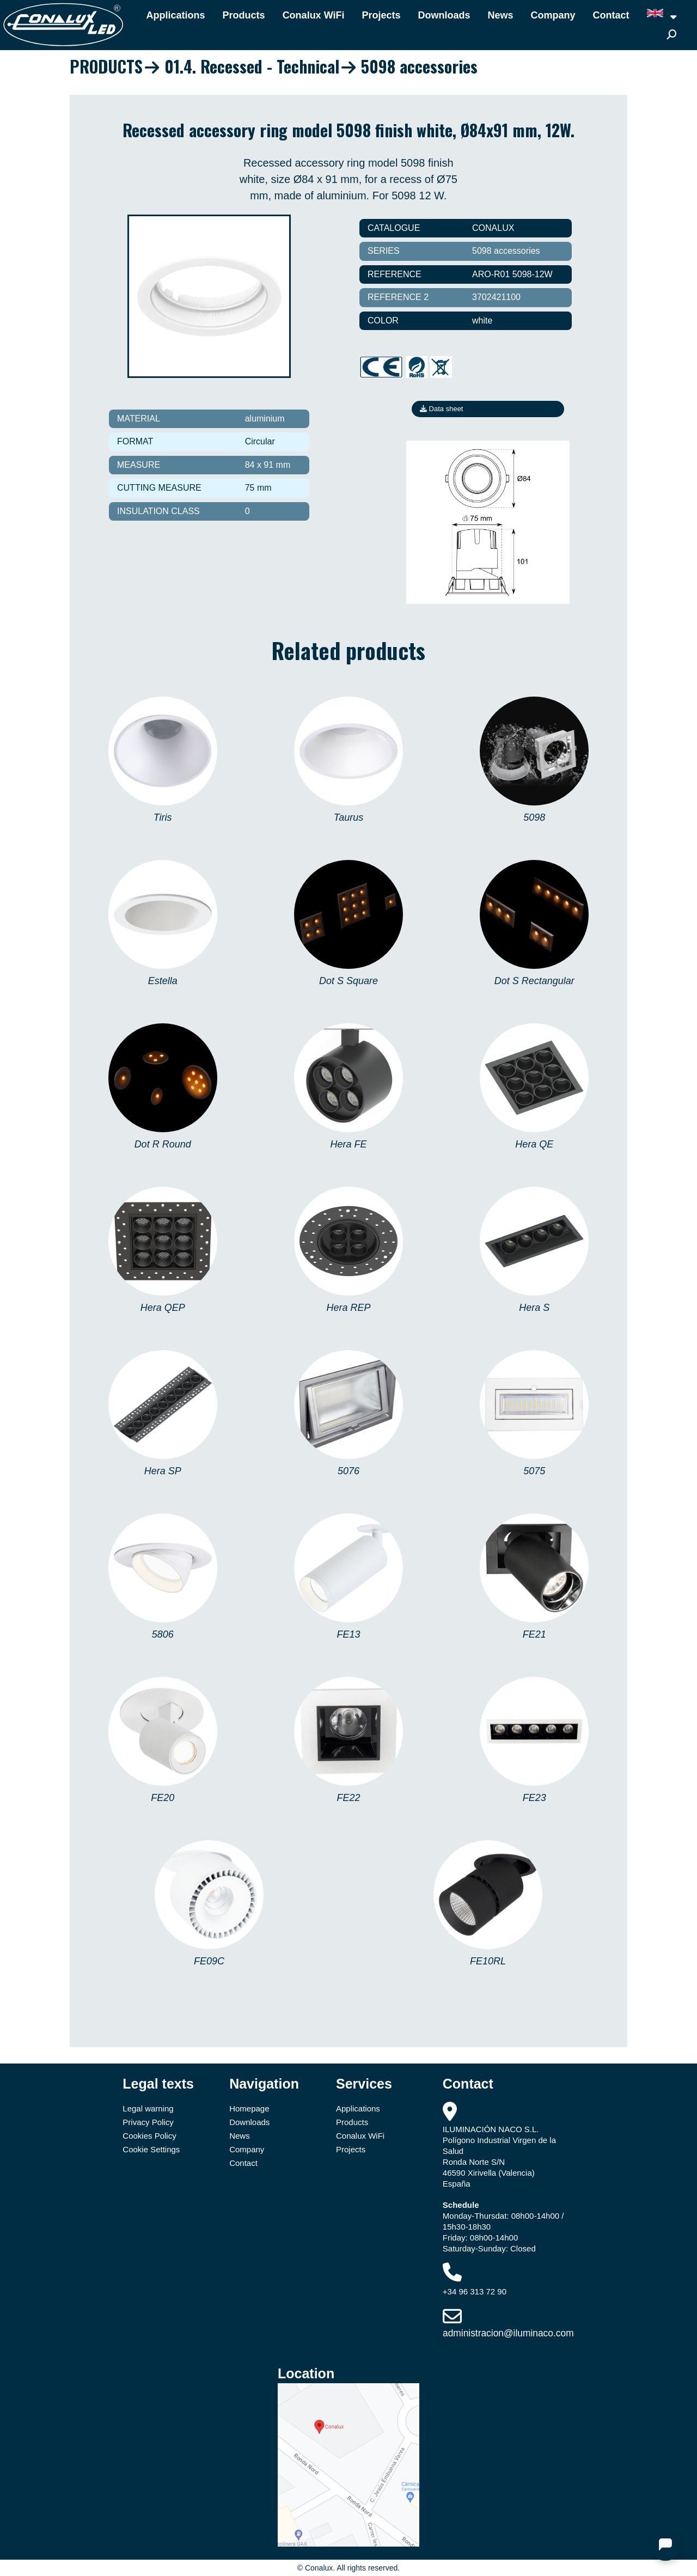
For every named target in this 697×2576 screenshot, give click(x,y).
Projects (381, 15)
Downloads (444, 15)
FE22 (348, 1797)
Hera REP (348, 1307)
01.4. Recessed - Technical (251, 66)
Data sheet (441, 409)
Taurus (348, 817)
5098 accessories (419, 66)
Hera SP (162, 1471)
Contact (611, 15)
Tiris (163, 817)
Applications (175, 15)
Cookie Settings (151, 2149)
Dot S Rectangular (534, 980)
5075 (534, 1471)
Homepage (249, 2108)
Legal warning (148, 2108)
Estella (163, 980)
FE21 (534, 1634)
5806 (163, 1634)
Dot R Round (162, 1144)
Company (553, 15)
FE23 (534, 1797)
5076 (348, 1471)
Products (244, 15)
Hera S (534, 1307)
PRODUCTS (106, 66)
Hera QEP (162, 1307)
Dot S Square (348, 980)
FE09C (209, 1961)
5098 (534, 817)
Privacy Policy (148, 2122)
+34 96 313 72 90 (474, 2291)
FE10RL (488, 1961)
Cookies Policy (149, 2135)
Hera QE (534, 1144)
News (500, 15)
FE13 (348, 1634)
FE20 (162, 1797)
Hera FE (348, 1144)
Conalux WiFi (314, 15)
